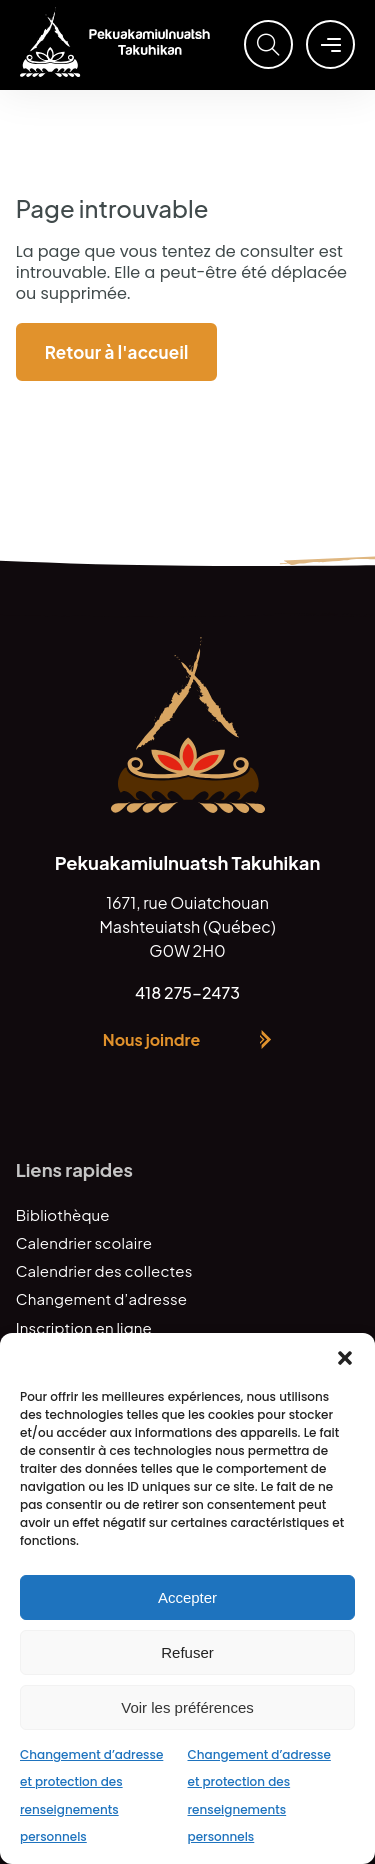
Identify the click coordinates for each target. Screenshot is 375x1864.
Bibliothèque (63, 1214)
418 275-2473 (187, 992)
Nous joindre (151, 1039)
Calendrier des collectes (104, 1270)
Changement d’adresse (101, 1298)
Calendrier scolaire (84, 1242)
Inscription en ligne (84, 1327)
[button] (345, 1358)
